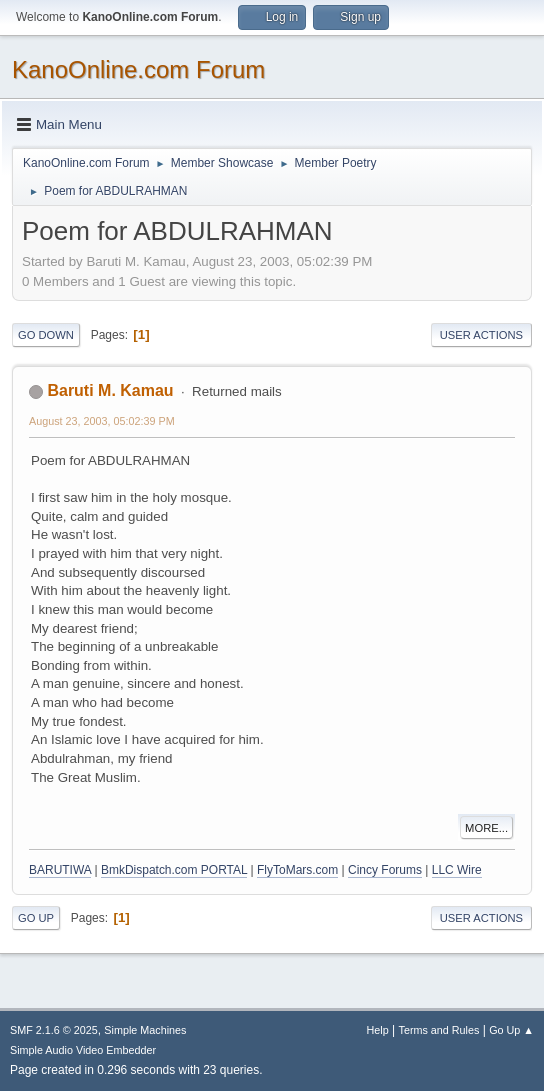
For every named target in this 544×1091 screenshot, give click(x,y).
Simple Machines (145, 1030)
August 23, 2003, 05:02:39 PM (102, 421)
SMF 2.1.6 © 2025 (54, 1030)
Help (378, 1030)
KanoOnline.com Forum (138, 69)
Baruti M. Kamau (110, 390)
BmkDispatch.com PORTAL (174, 870)
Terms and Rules (439, 1030)
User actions (481, 335)
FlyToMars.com (297, 870)
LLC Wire (457, 870)
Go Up (36, 918)
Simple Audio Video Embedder (83, 1050)
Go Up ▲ (511, 1030)
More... (486, 828)
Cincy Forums (385, 870)
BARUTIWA (60, 870)
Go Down (46, 335)
